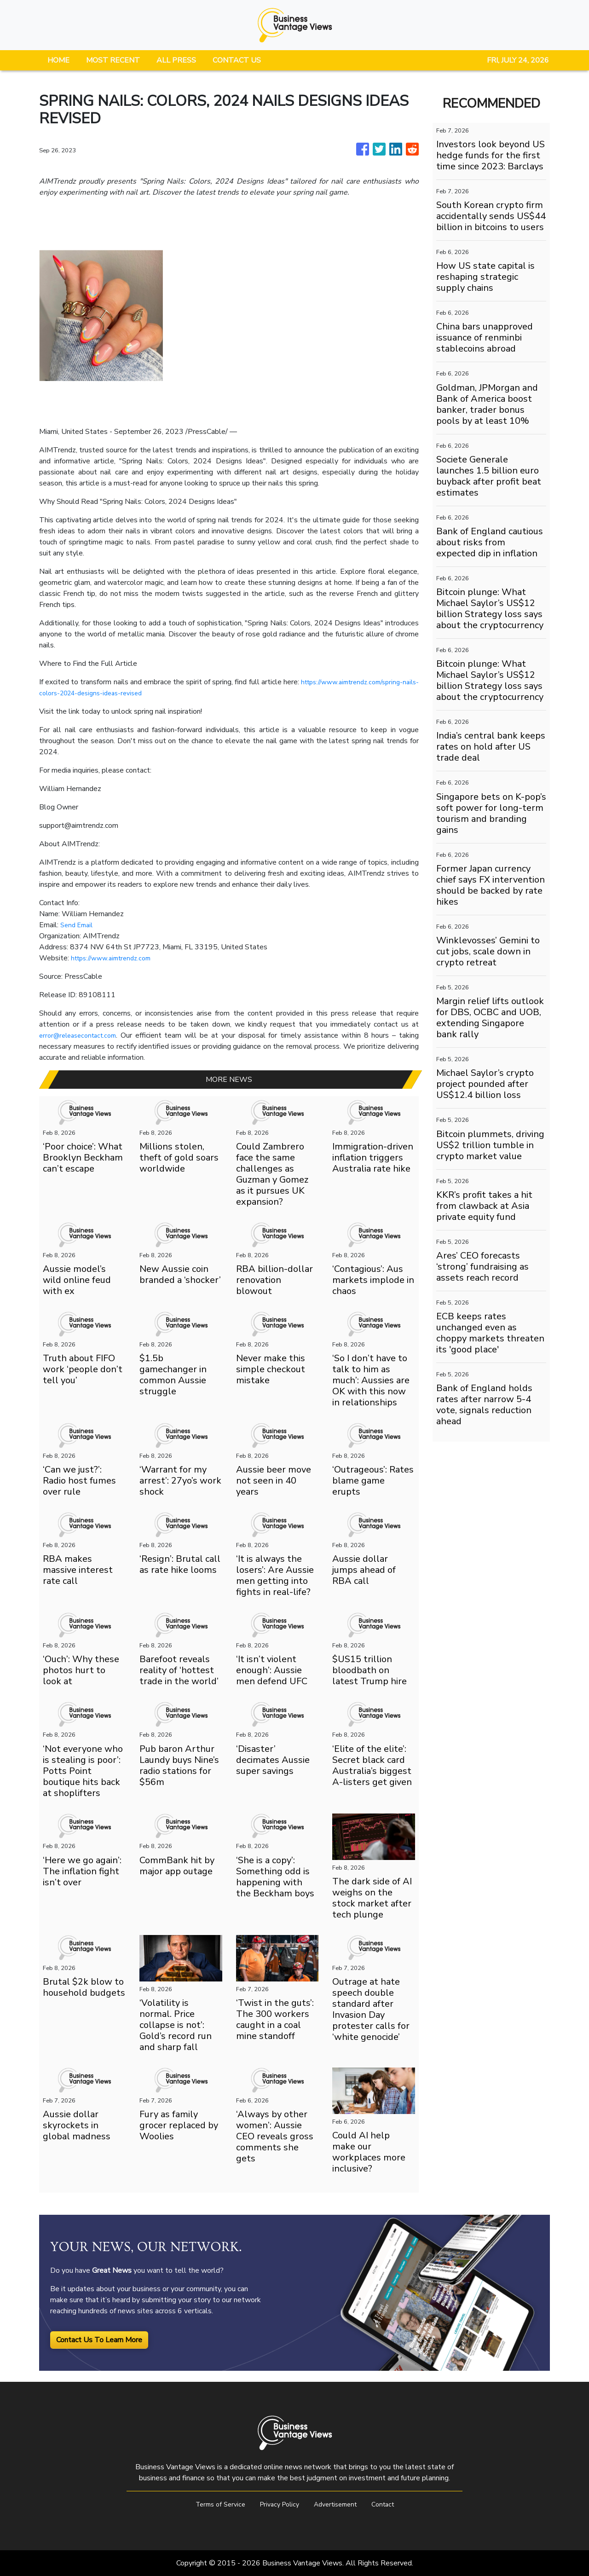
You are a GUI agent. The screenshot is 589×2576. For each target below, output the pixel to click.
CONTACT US (237, 60)
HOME (58, 60)
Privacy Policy (277, 2504)
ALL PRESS (176, 60)
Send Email (78, 925)
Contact (391, 2504)
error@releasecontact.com (82, 1035)
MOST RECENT (113, 60)
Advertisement (339, 2504)
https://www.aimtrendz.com (116, 958)
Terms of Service (212, 2504)
